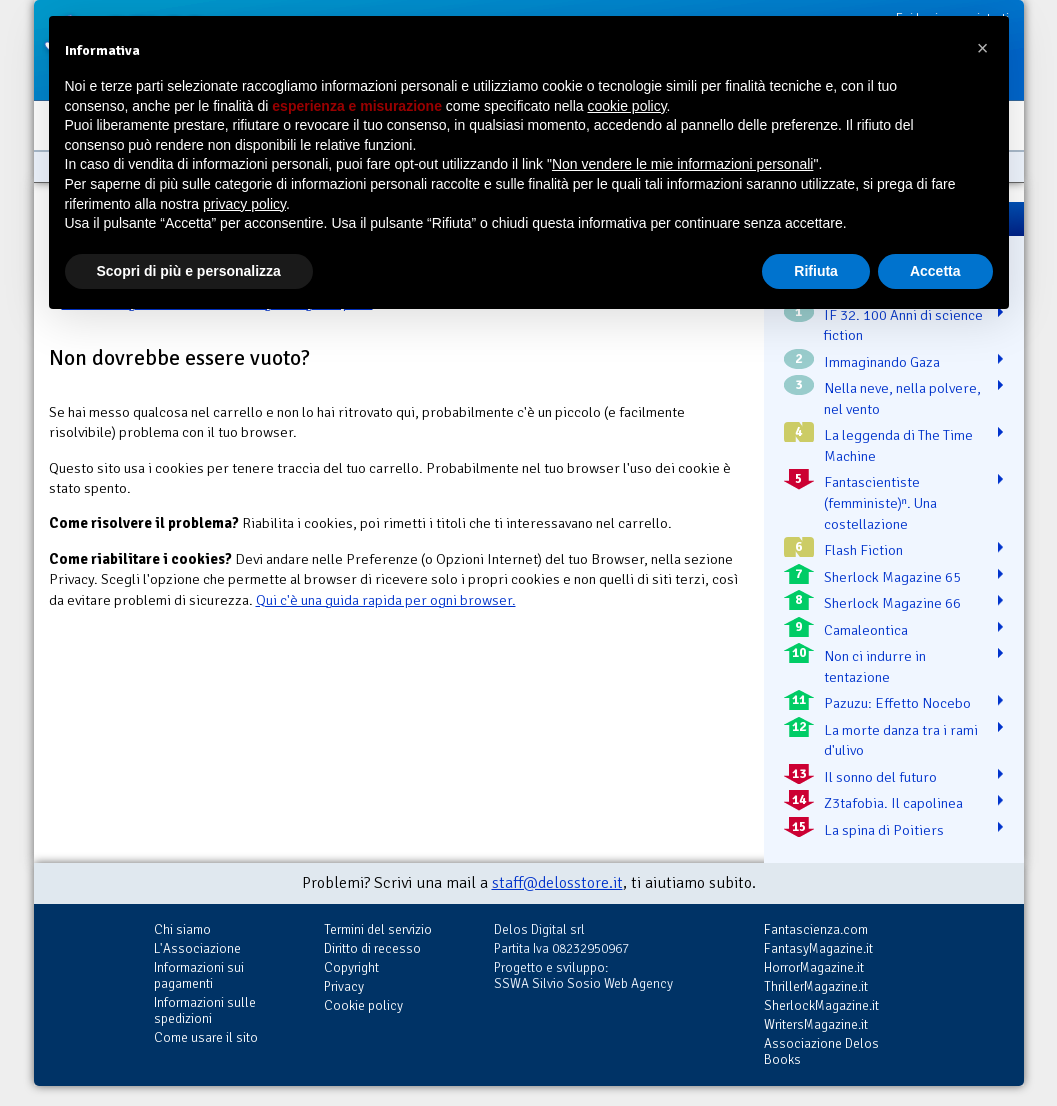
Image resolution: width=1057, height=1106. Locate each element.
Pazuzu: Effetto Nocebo (897, 703)
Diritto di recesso (372, 948)
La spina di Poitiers (884, 830)
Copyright (351, 967)
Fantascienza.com (816, 929)
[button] (983, 48)
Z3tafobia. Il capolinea (893, 803)
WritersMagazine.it (816, 1024)
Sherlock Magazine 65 (892, 577)
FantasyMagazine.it (818, 948)
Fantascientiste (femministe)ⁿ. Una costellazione (880, 502)
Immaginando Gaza (882, 362)
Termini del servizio (378, 929)
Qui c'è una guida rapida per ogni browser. (386, 600)
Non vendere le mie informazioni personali (682, 164)
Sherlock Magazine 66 (892, 603)
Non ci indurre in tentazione (875, 666)
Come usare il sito (206, 1037)
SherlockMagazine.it (821, 1005)
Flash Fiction (863, 550)
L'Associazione (197, 948)
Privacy (344, 986)
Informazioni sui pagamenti (199, 975)
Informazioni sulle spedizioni (205, 1010)
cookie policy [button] (626, 106)
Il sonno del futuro (880, 777)
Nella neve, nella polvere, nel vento (902, 398)
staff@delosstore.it (557, 883)
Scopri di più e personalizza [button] (189, 271)
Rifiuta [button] (816, 271)
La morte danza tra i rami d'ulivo (901, 740)
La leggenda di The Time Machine (898, 445)
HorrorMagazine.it (814, 967)
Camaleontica (866, 630)
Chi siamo (182, 929)
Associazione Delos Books (821, 1051)
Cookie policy (363, 1005)
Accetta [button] (935, 271)
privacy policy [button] (244, 204)
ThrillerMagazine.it (816, 986)
